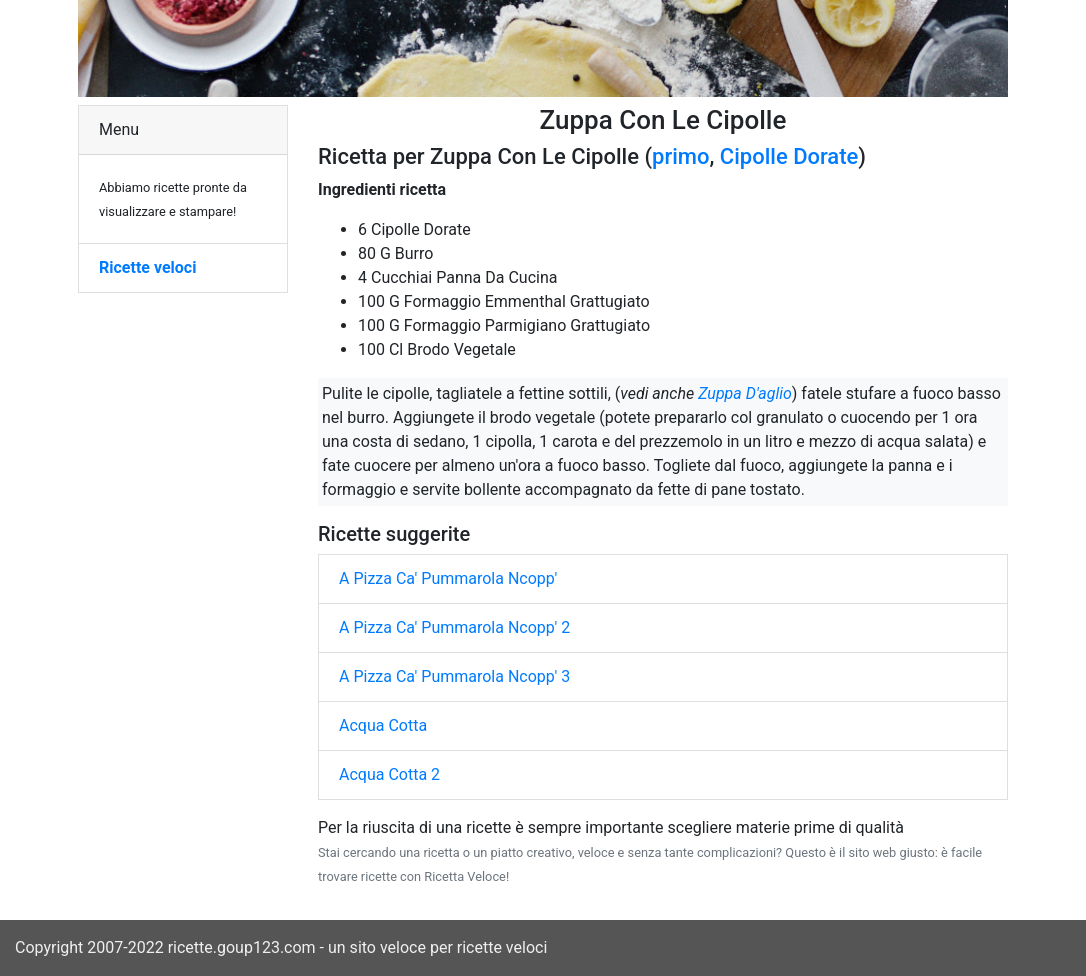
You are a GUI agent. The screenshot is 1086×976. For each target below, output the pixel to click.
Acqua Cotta (383, 725)
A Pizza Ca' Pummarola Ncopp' (448, 578)
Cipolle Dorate (789, 156)
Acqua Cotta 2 (389, 774)
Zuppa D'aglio (745, 393)
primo (680, 156)
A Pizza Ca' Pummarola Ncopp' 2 (454, 627)
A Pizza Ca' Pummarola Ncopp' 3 (454, 676)
